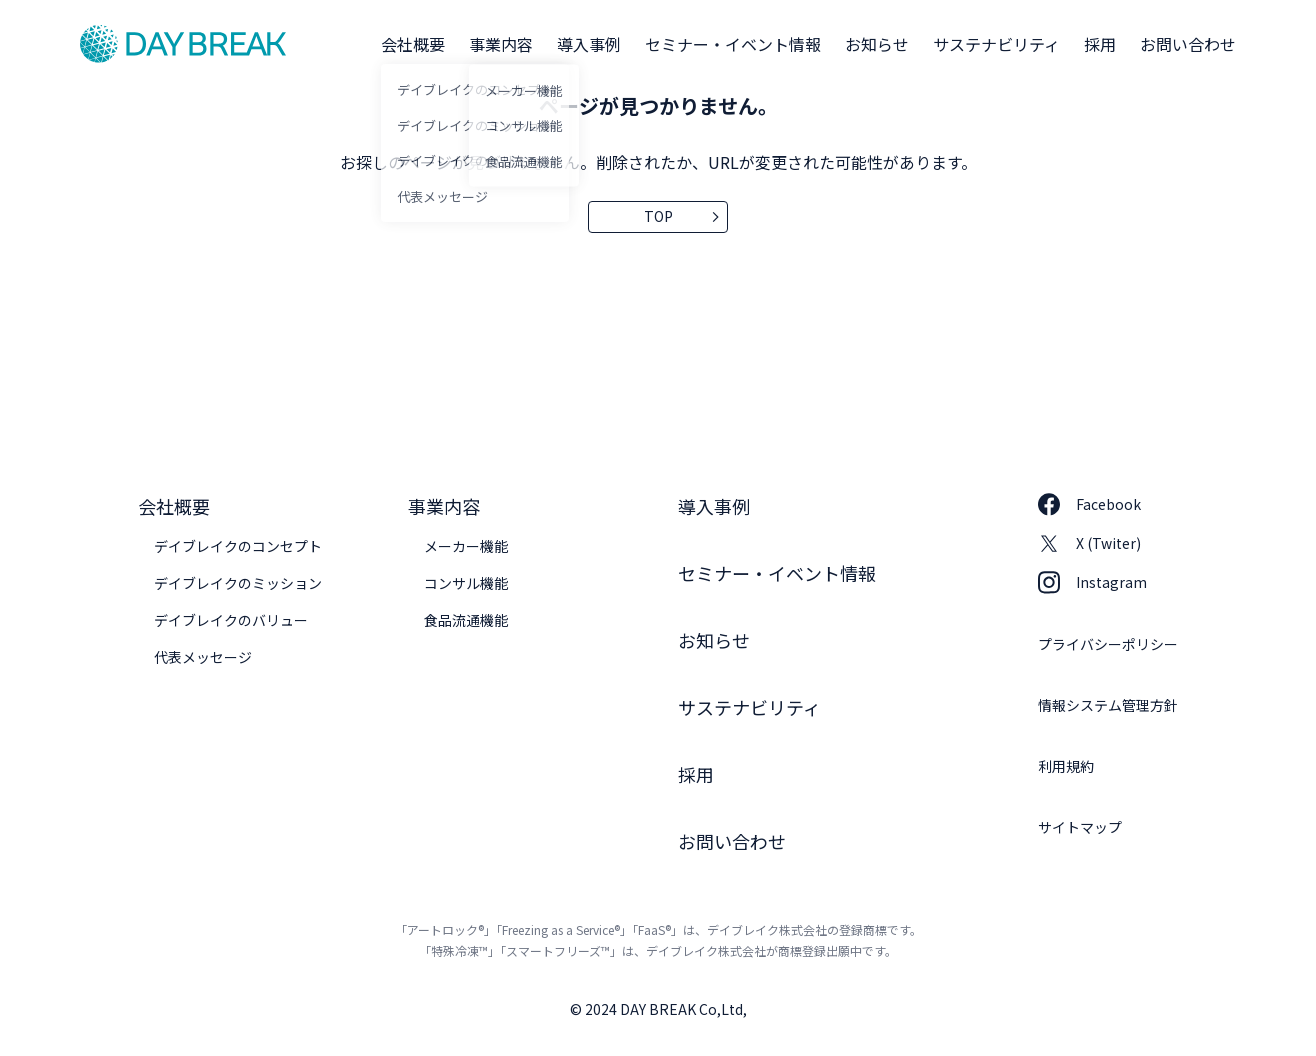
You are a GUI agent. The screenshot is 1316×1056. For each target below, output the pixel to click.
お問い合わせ (1188, 44)
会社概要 (413, 44)
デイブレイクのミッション (238, 583)
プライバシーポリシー (1108, 644)
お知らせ (877, 44)
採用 (1100, 44)
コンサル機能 (466, 583)
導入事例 (589, 44)
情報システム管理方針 (1108, 705)
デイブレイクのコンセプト (238, 546)
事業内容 (501, 44)
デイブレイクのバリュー (231, 620)
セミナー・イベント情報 (733, 44)
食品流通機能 (466, 620)
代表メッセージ (203, 657)
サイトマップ (1080, 827)
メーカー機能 (466, 546)
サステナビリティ (996, 44)
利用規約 (1066, 766)
